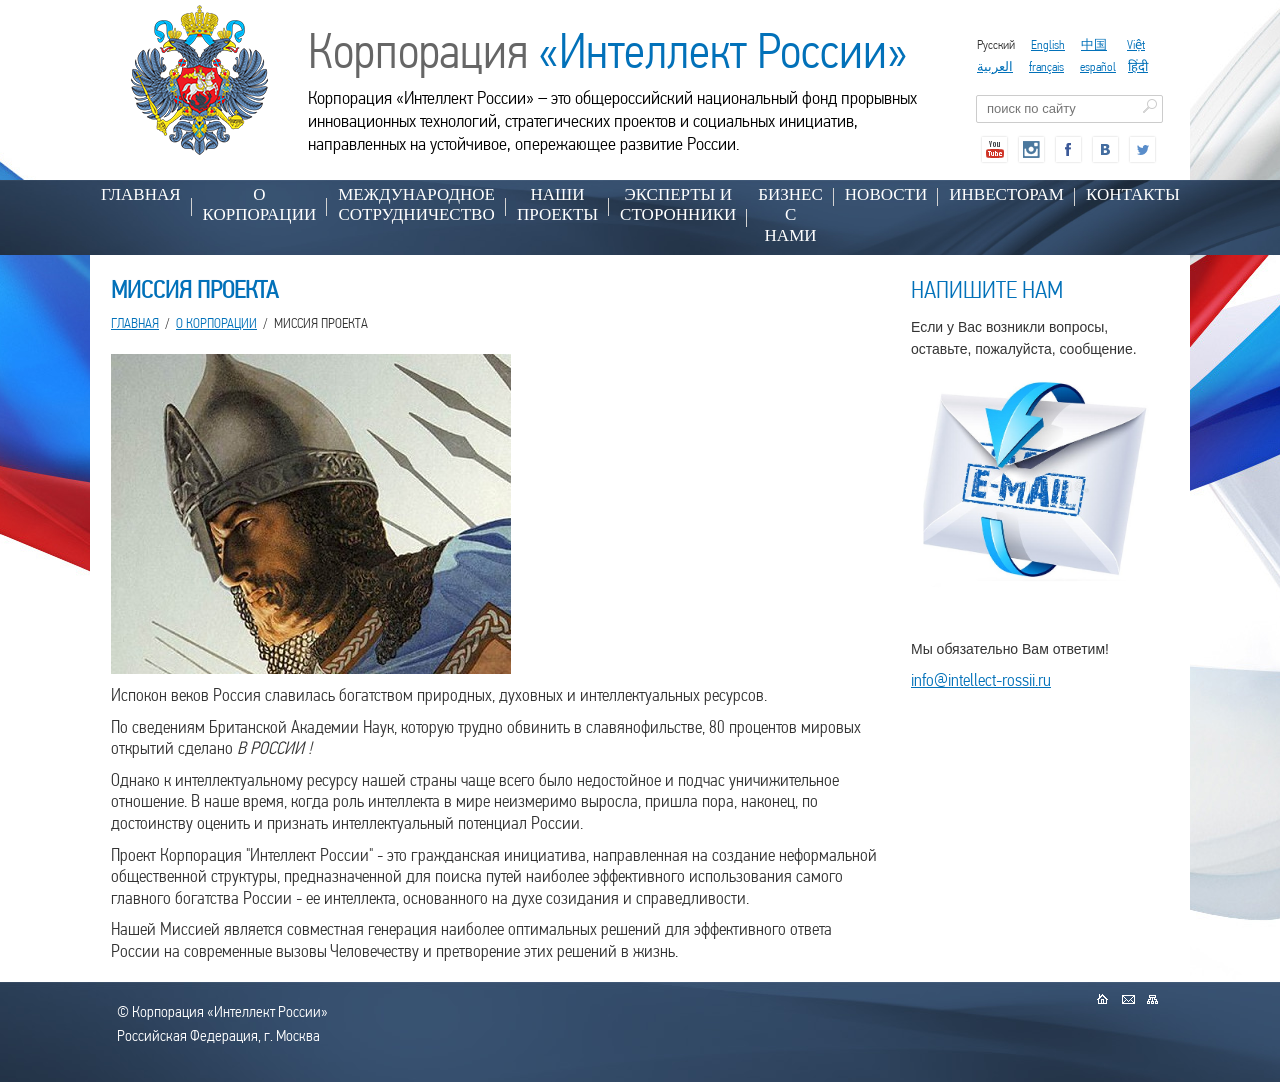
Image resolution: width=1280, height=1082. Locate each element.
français (1046, 66)
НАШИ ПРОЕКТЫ (557, 204)
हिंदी (1138, 66)
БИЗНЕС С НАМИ (790, 215)
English (1048, 44)
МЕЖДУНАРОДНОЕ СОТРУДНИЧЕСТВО (416, 204)
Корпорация (608, 51)
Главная (141, 194)
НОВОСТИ (886, 194)
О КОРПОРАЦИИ (260, 204)
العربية (995, 66)
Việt (1136, 44)
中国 (1094, 44)
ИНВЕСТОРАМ (1006, 194)
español (1098, 66)
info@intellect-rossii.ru (981, 679)
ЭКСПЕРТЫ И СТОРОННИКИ (678, 204)
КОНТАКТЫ (1133, 194)
